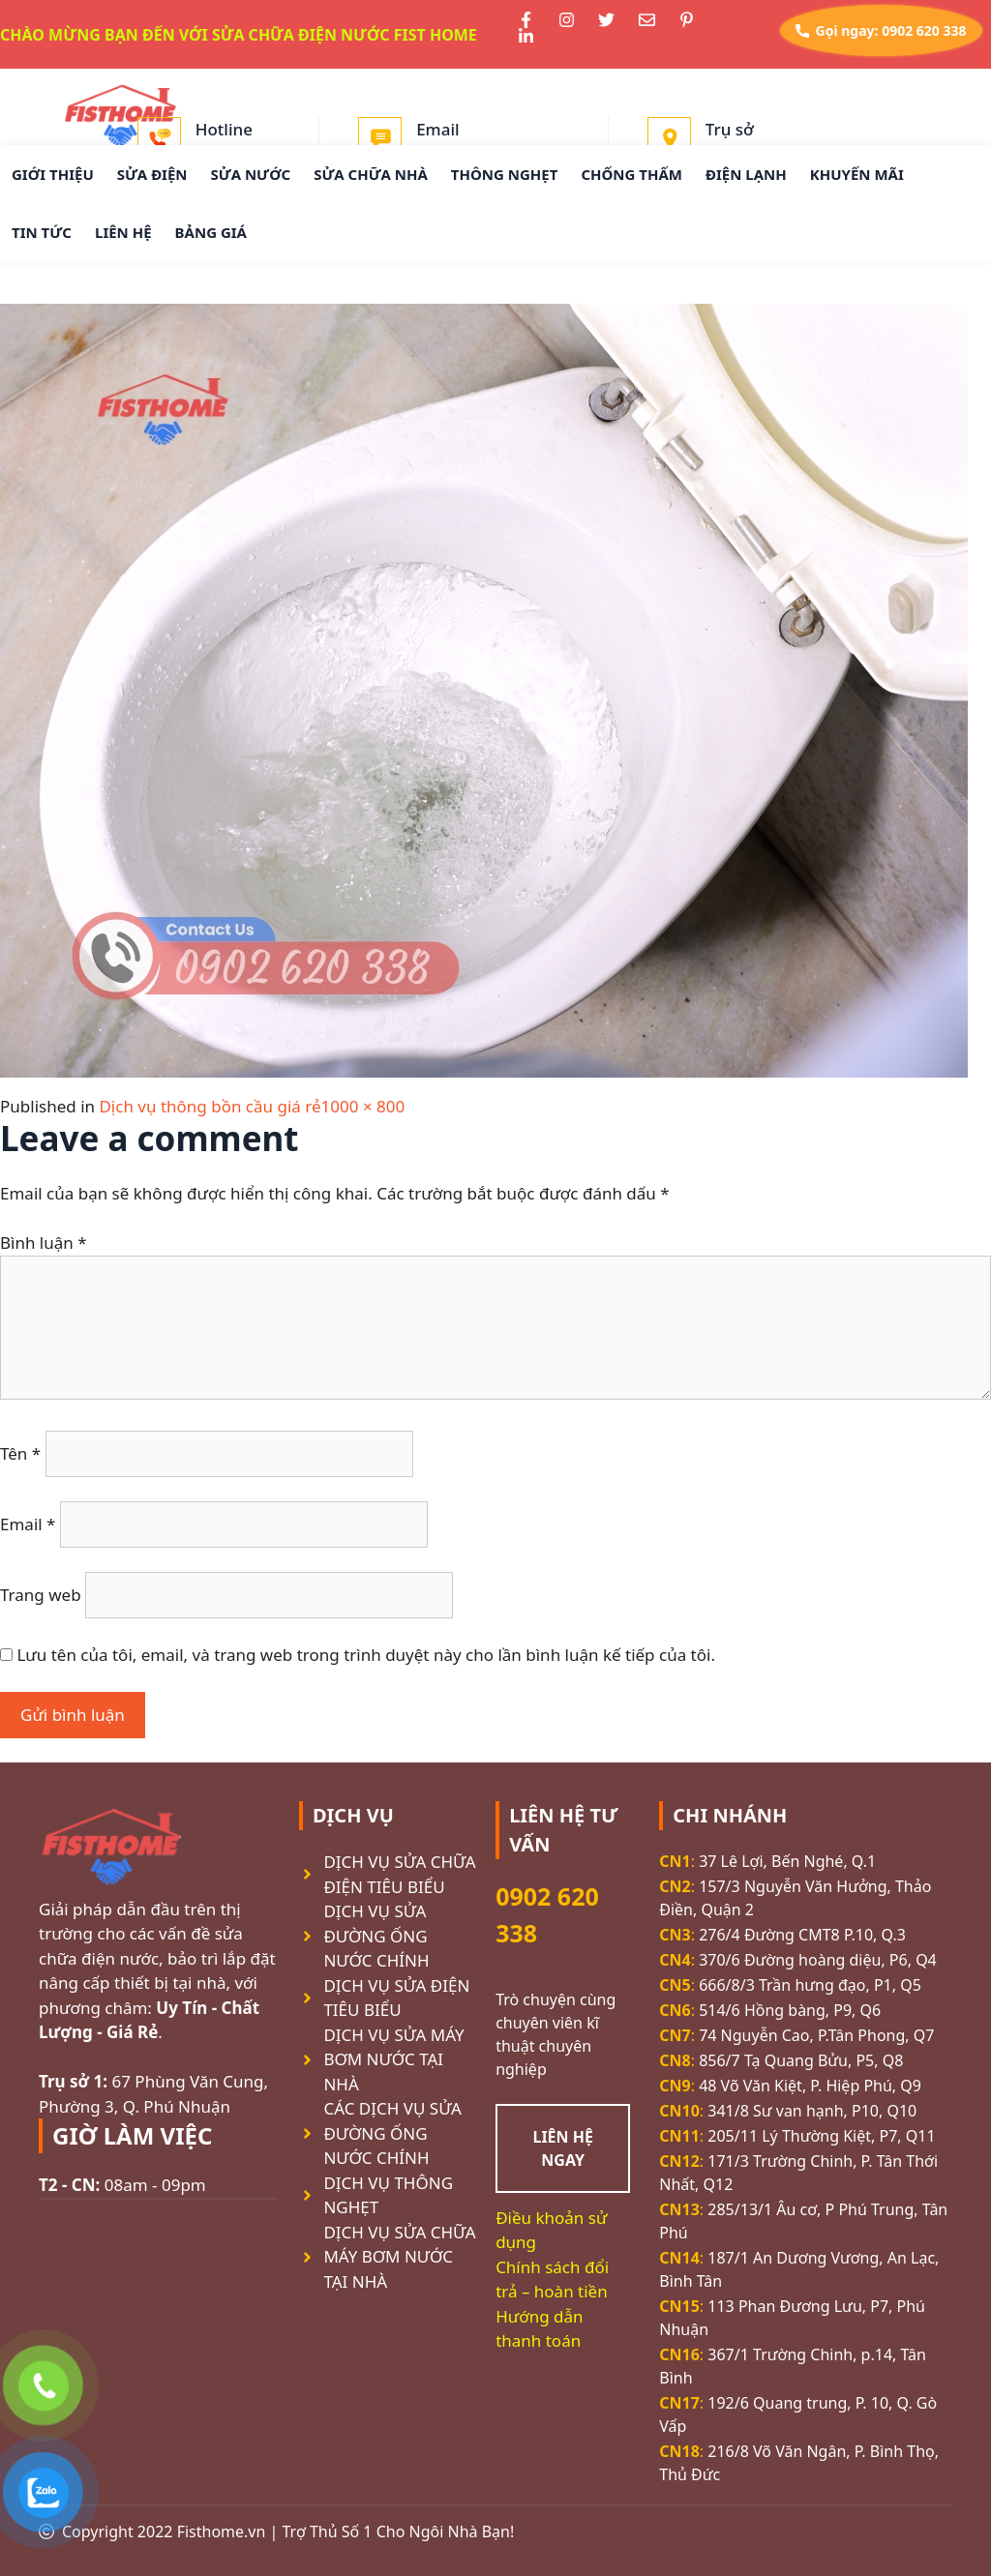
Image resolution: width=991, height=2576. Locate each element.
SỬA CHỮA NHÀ (371, 174)
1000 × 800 (363, 1106)
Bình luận (43, 1242)
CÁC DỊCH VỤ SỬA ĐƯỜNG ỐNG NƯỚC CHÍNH (392, 2133)
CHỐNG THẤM (631, 174)
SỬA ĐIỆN (152, 174)
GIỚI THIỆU (53, 174)
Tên (20, 1453)
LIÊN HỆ (123, 232)
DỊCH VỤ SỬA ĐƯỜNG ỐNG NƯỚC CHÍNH (376, 1935)
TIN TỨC (42, 232)
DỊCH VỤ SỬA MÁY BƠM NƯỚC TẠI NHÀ (393, 2059)
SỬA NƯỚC (251, 174)
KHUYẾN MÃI (857, 174)
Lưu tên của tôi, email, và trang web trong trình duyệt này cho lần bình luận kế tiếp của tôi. (365, 1654)
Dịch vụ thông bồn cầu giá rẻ (209, 1106)
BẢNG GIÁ (211, 232)
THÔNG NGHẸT (504, 174)
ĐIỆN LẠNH (746, 174)
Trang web (40, 1595)
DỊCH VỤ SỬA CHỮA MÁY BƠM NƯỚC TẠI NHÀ (399, 2257)
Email (27, 1524)
